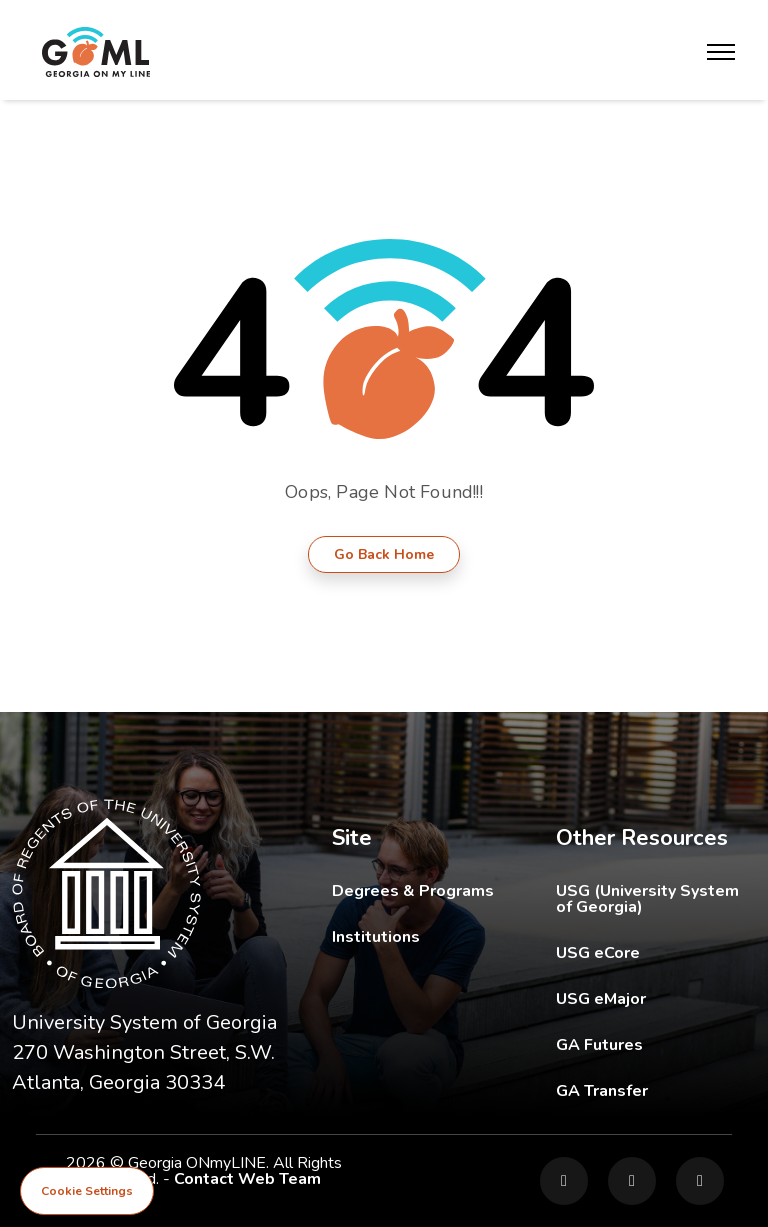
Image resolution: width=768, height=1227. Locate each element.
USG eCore (656, 952)
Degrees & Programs (413, 891)
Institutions (376, 937)
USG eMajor (656, 998)
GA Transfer (656, 1090)
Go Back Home (384, 554)
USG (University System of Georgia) (656, 898)
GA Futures (656, 1044)
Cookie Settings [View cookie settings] (87, 1191)
